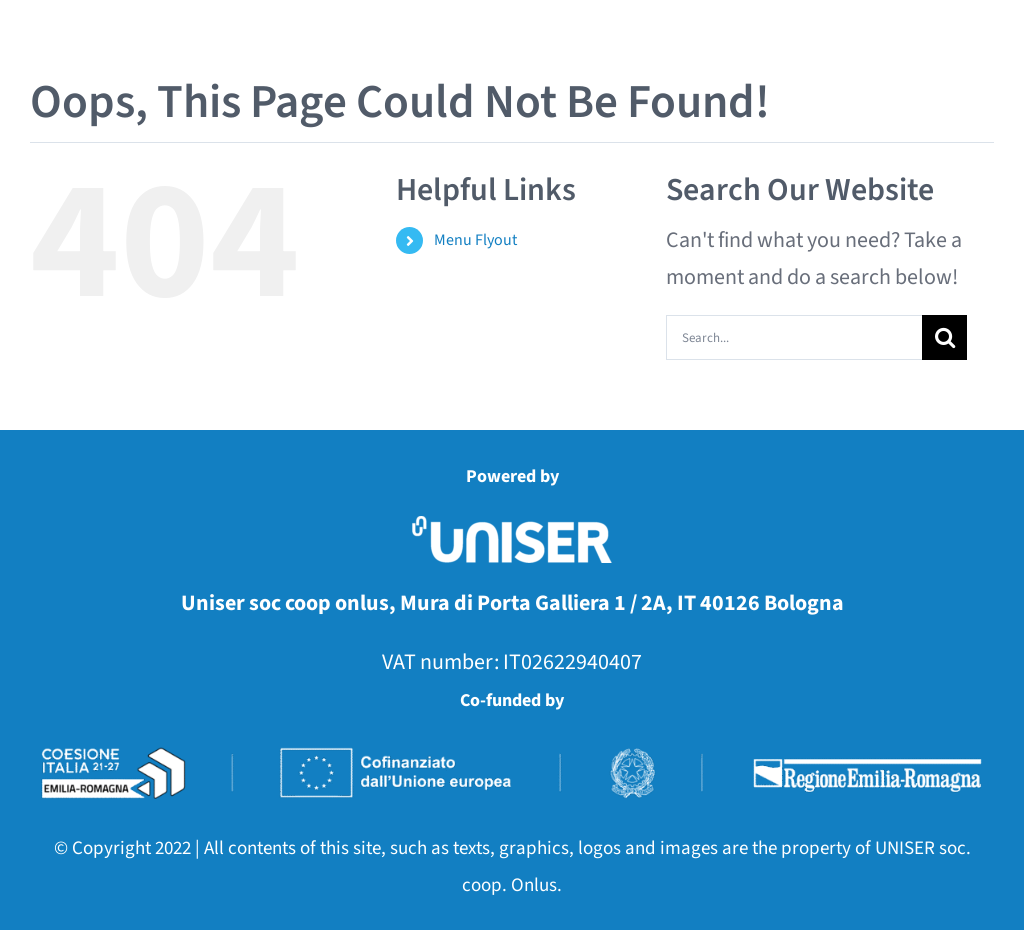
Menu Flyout (475, 240)
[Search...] (794, 337)
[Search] (944, 337)
